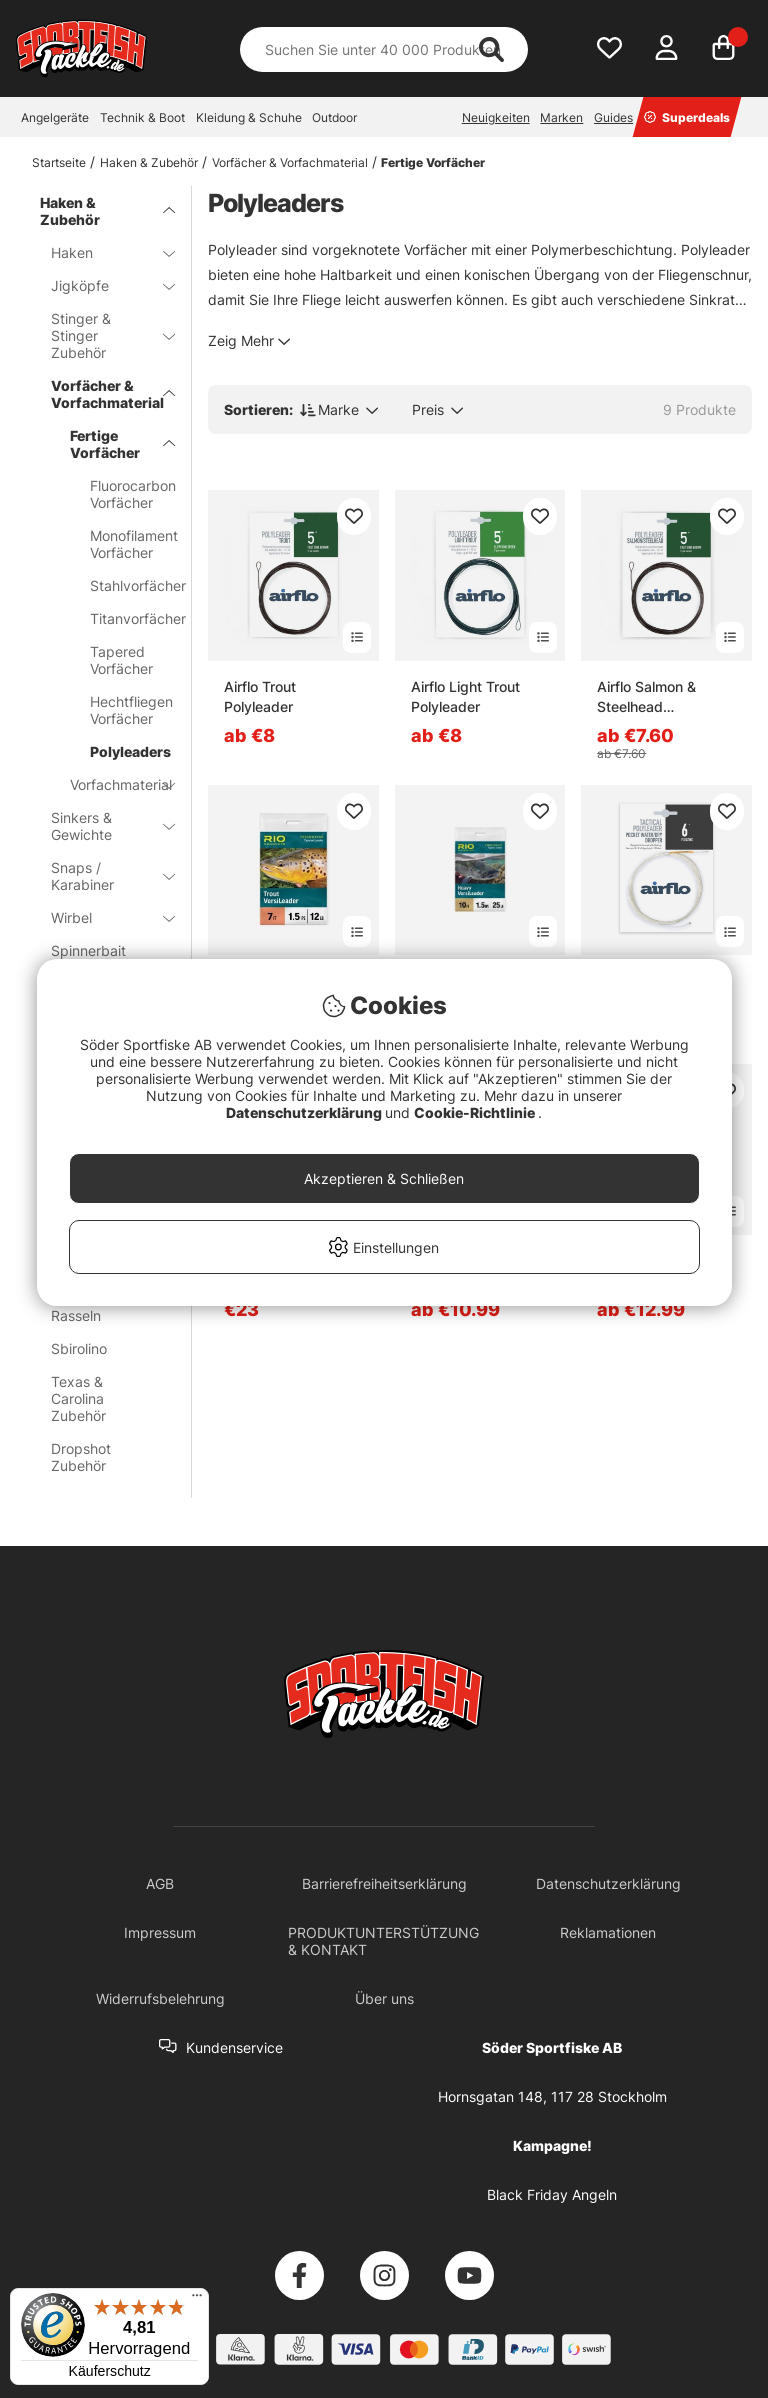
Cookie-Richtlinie (476, 1112)
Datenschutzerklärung (305, 1112)
